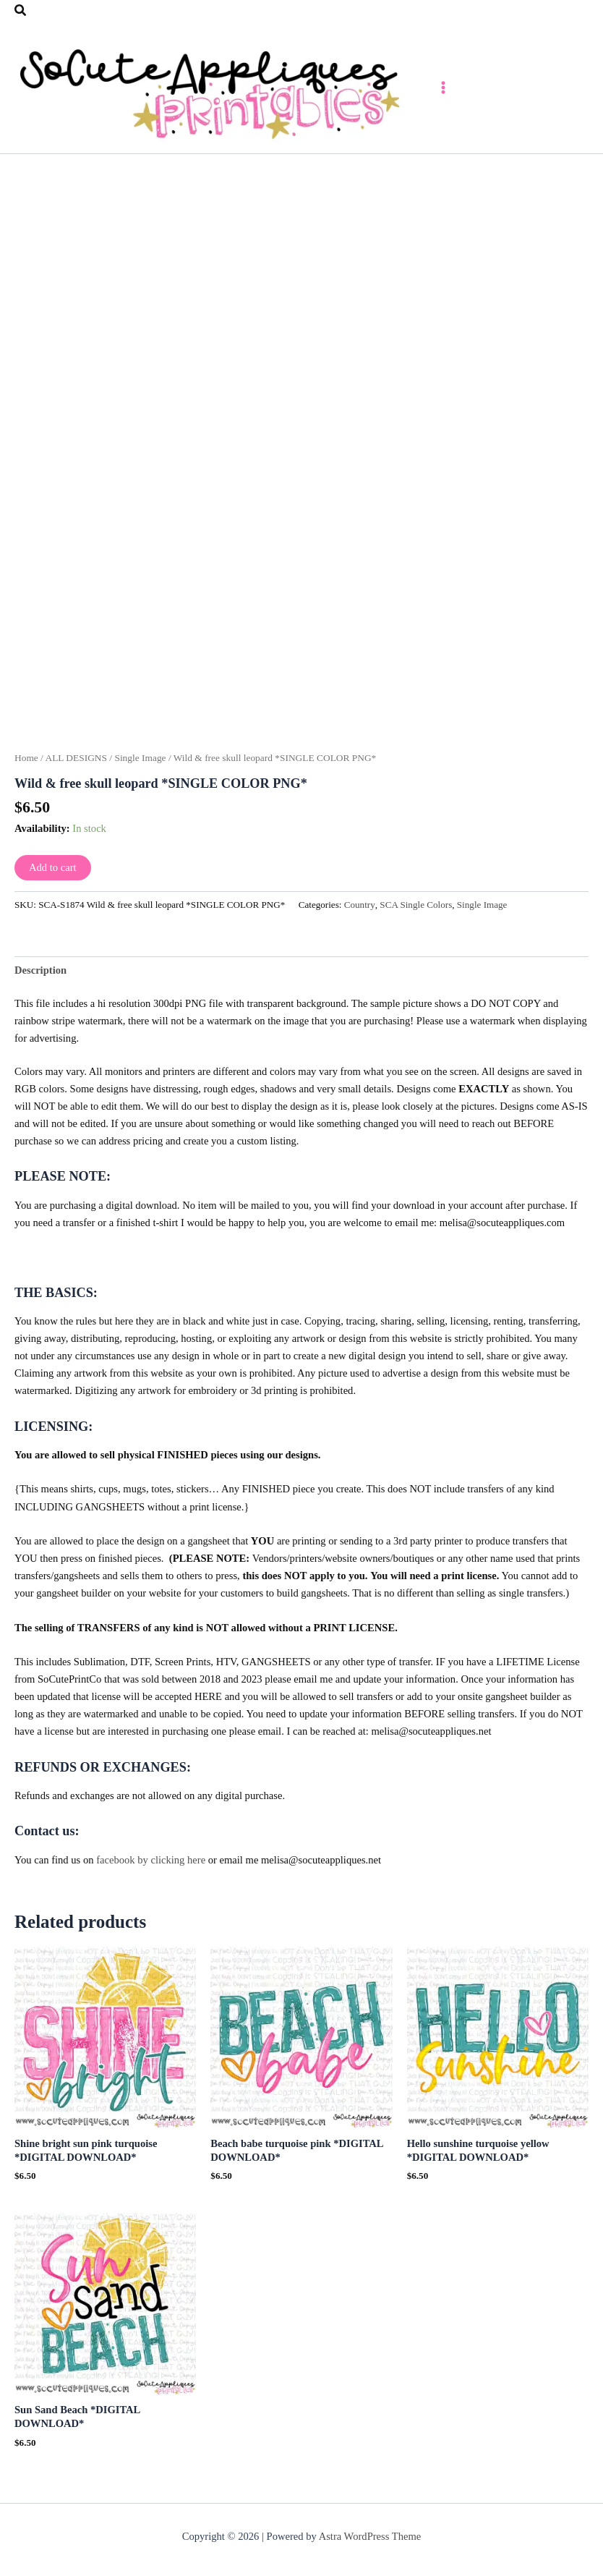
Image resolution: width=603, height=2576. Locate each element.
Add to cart (53, 880)
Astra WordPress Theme (370, 2536)
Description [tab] (40, 982)
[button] (20, 10)
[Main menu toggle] (488, 93)
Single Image (140, 770)
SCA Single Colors (416, 917)
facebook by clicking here (150, 1872)
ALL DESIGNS (76, 770)
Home (26, 770)
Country (359, 917)
